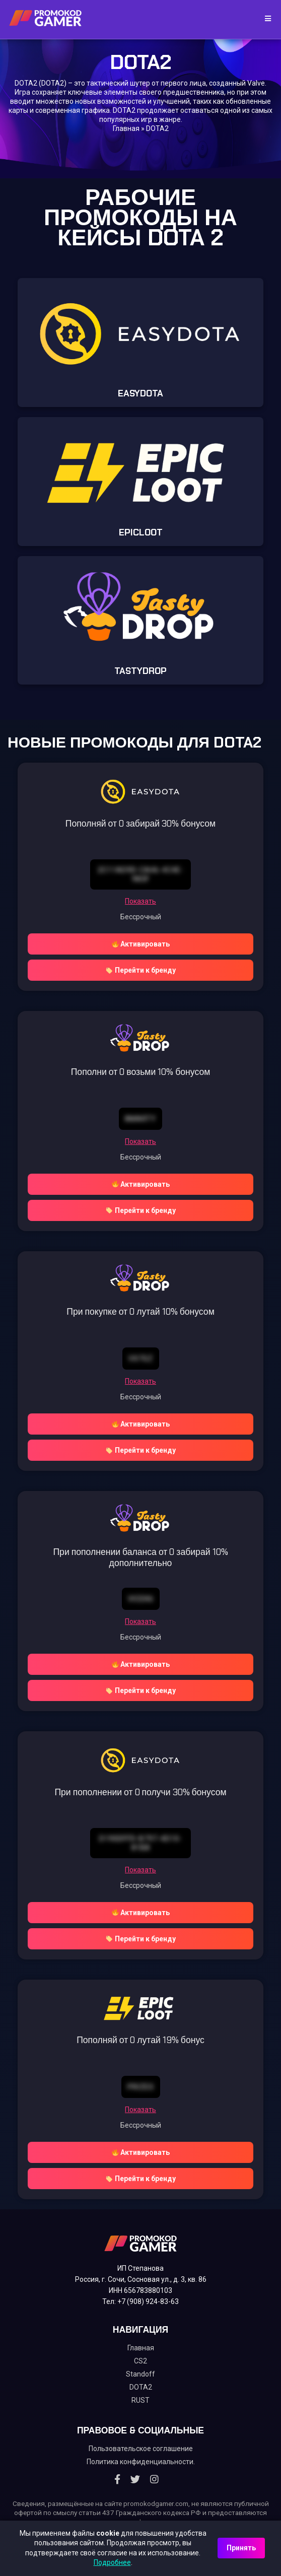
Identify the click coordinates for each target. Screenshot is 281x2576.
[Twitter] (135, 2479)
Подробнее (112, 2562)
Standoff (140, 2374)
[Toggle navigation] (264, 19)
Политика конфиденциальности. (141, 2462)
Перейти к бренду (141, 970)
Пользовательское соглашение (141, 2449)
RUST (140, 2400)
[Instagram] (154, 2479)
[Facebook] (117, 2479)
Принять (241, 2548)
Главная (126, 128)
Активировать (141, 944)
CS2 (140, 2361)
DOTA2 (140, 2387)
